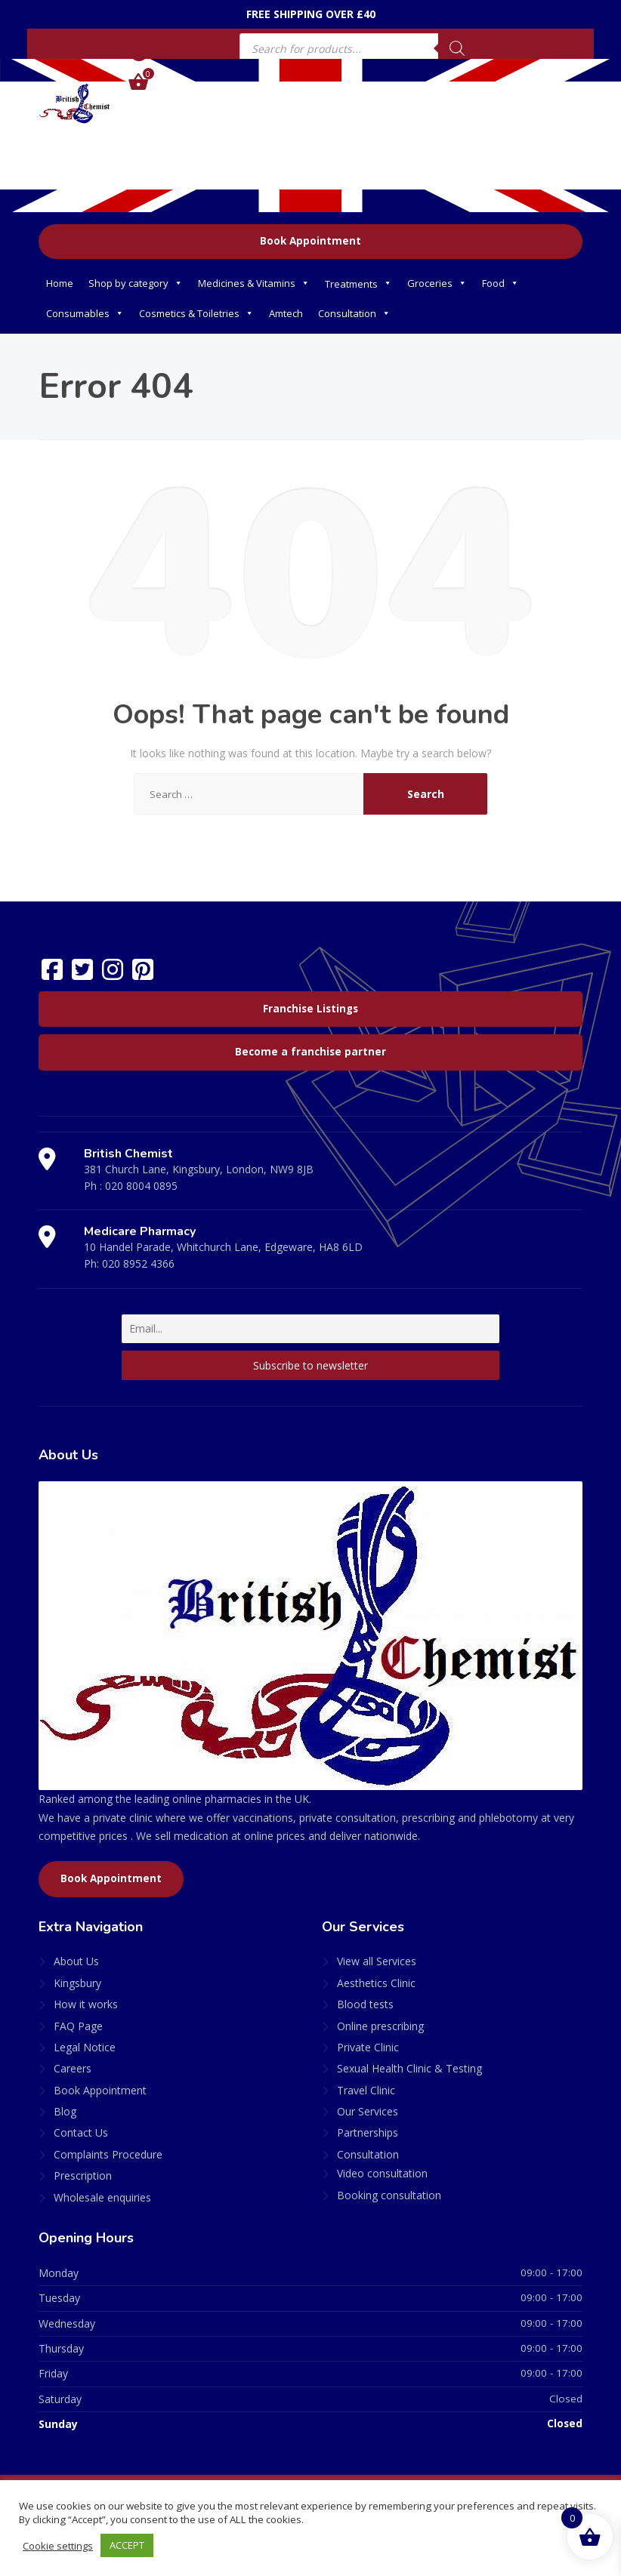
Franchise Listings (310, 1008)
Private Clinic (368, 2047)
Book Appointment (310, 241)
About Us (76, 1961)
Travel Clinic (366, 2090)
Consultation (354, 313)
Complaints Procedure (108, 2154)
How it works (86, 2004)
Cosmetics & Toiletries (196, 313)
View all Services (376, 1961)
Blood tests (365, 2004)
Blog (65, 2111)
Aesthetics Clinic (376, 1983)
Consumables (85, 313)
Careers (72, 2068)
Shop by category (135, 283)
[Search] (457, 48)
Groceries (437, 283)
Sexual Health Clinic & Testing (409, 2068)
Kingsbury (77, 1983)
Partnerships (367, 2132)
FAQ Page (78, 2026)
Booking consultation (389, 2195)
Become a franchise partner (310, 1051)
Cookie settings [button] (58, 2546)
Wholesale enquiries (102, 2197)
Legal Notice (85, 2047)
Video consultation (382, 2173)
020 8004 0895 (141, 1186)
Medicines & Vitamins (254, 283)
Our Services (367, 2111)
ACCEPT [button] (128, 2545)
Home (59, 283)
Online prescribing (380, 2026)
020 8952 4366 (138, 1263)
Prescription (83, 2175)
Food (500, 283)
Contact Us (81, 2132)
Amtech (286, 313)
